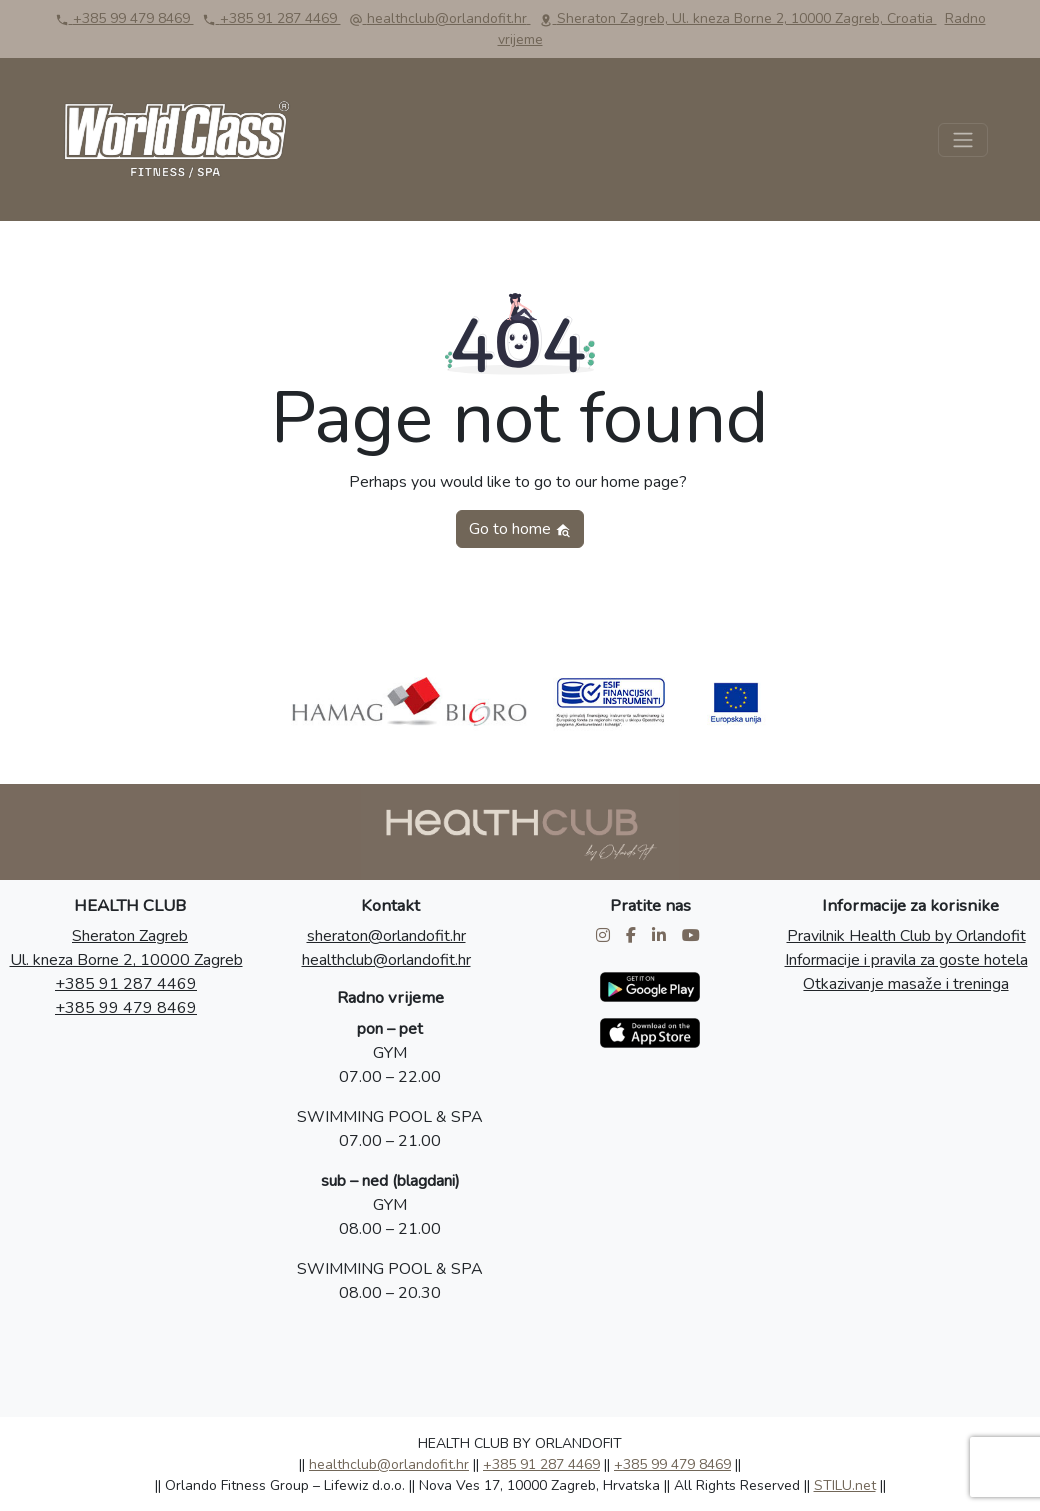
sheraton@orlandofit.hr (386, 936)
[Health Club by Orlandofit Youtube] (693, 936)
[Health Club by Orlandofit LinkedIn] (661, 936)
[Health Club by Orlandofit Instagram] (605, 936)
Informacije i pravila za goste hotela (906, 960)
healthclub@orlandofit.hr (386, 960)
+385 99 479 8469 (126, 1008)
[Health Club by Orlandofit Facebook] (633, 936)
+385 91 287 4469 (126, 984)
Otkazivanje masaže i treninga (905, 984)
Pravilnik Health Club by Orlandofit (906, 936)
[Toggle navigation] (963, 140)
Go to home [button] (520, 529)
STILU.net (845, 1485)
